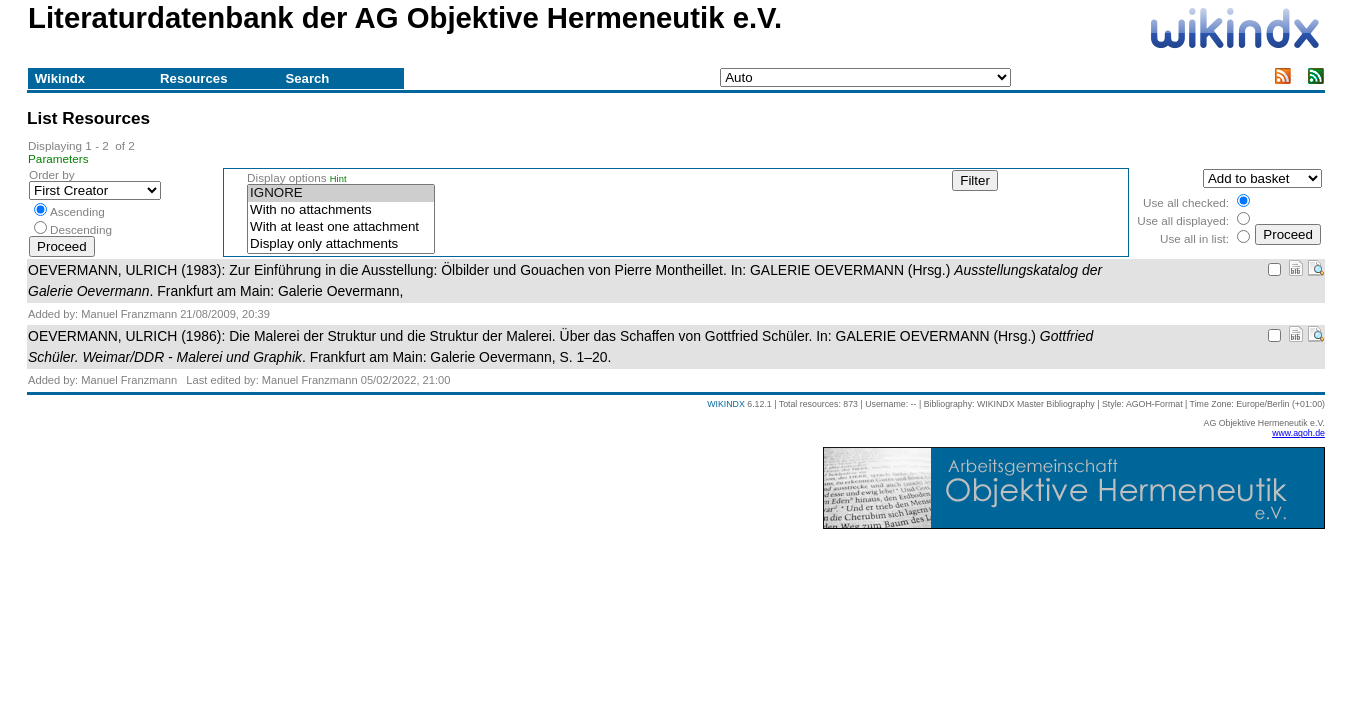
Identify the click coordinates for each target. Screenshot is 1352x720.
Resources (193, 78)
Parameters (58, 158)
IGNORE (341, 193)
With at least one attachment (341, 227)
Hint (338, 179)
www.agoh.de (1298, 433)
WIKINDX (726, 404)
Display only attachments (341, 244)
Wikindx (60, 78)
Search (307, 78)
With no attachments (341, 210)
